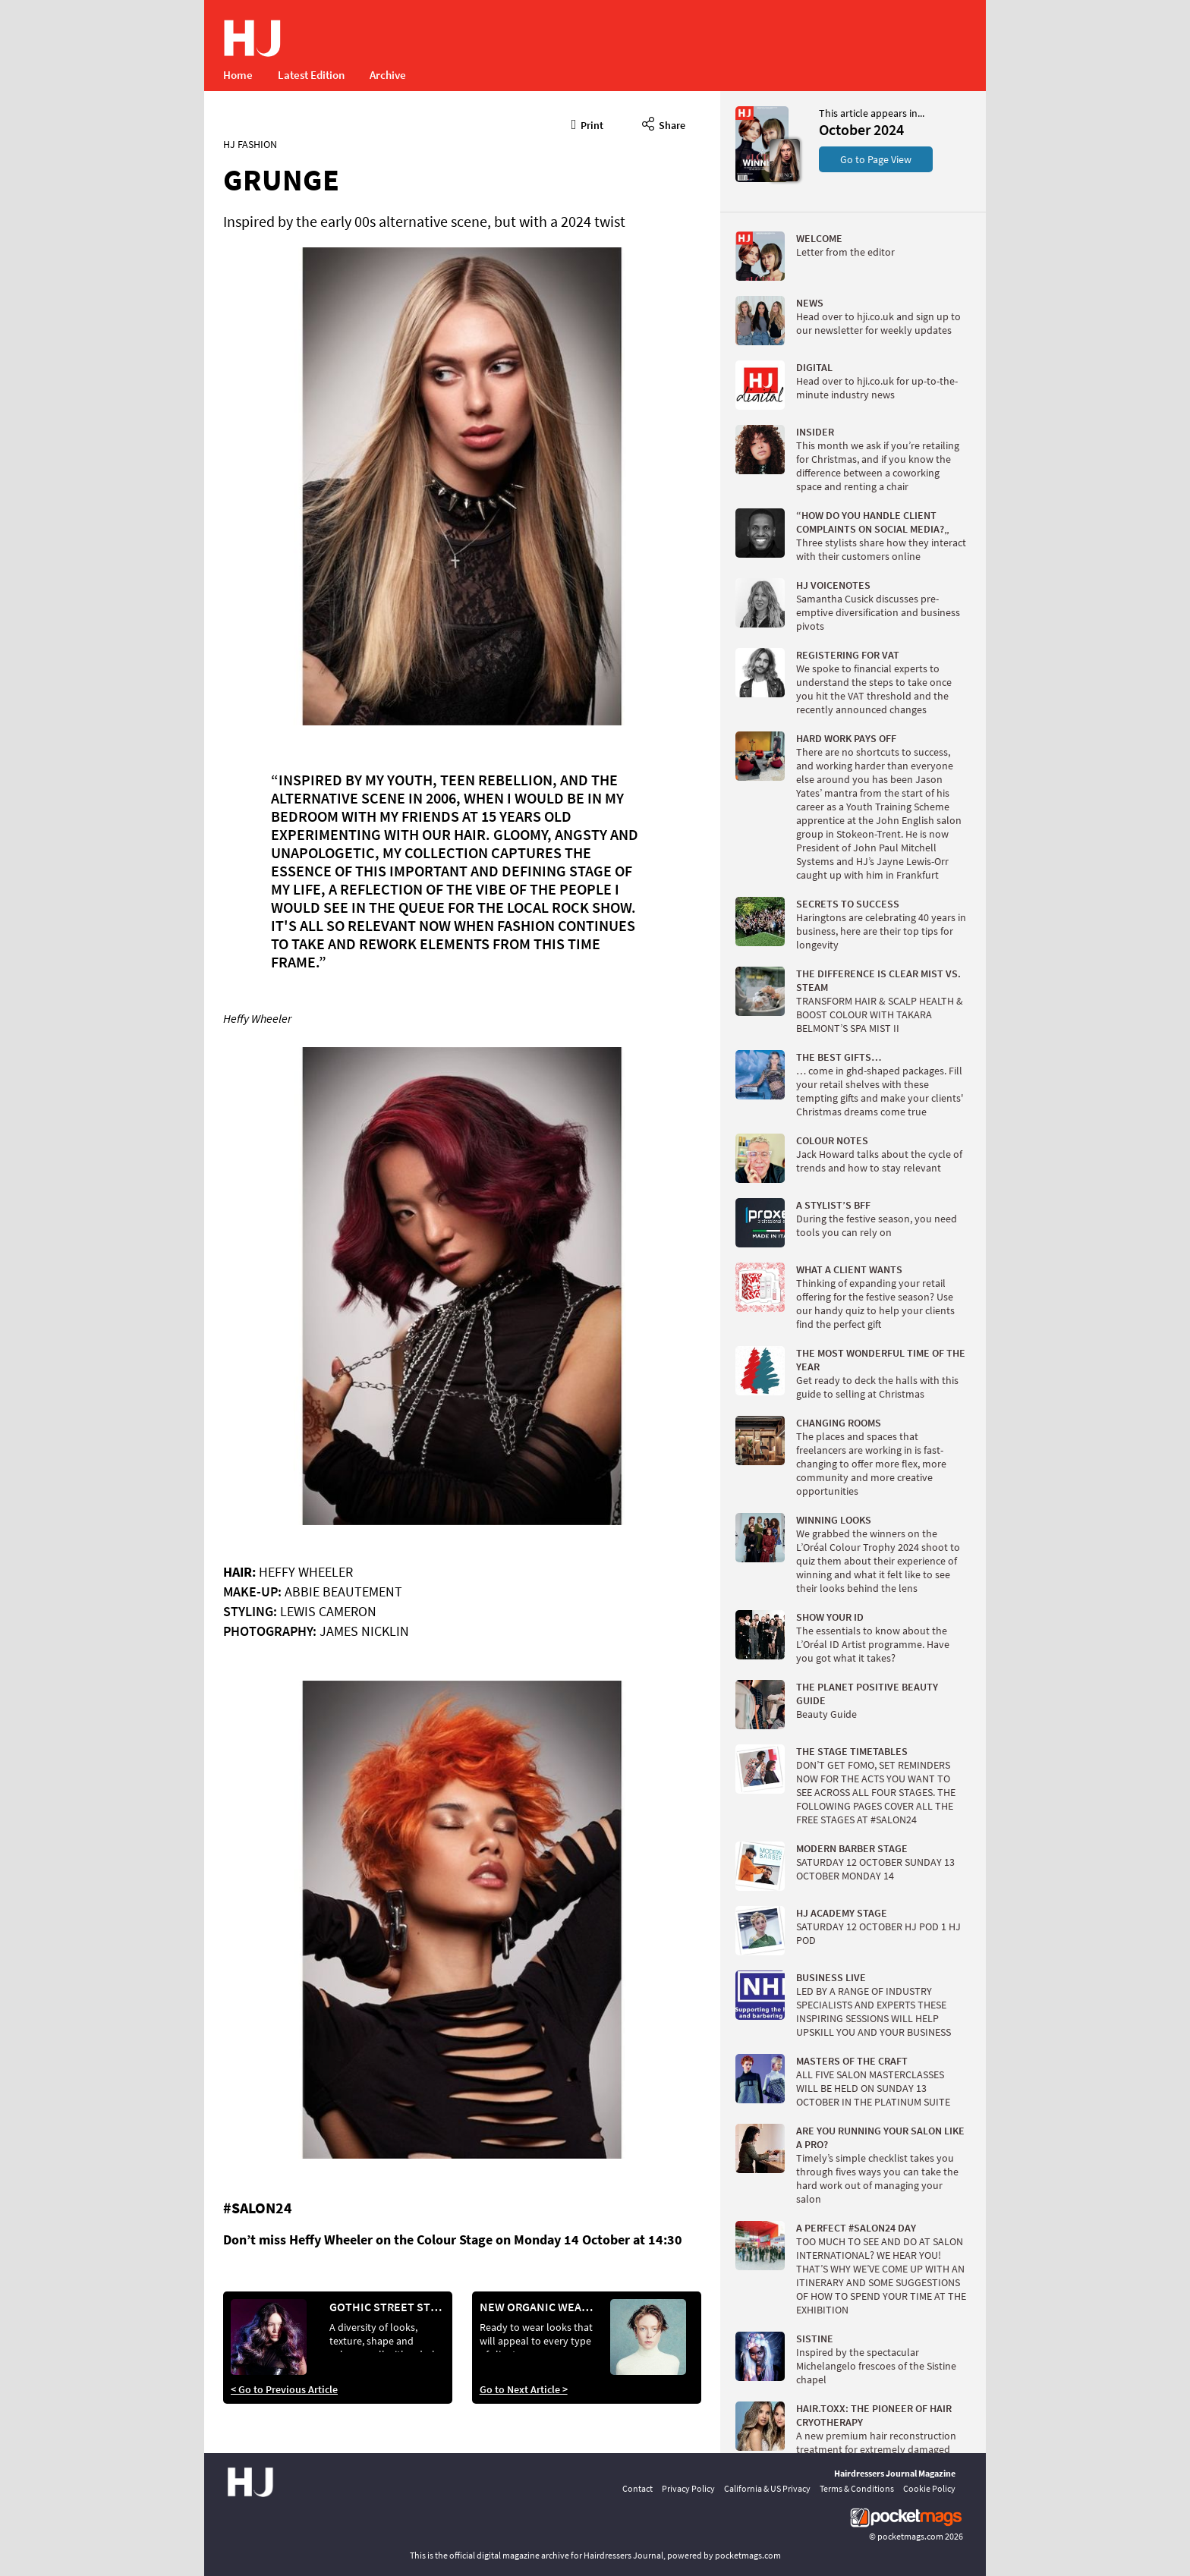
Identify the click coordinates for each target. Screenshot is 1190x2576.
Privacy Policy (688, 2488)
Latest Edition (311, 75)
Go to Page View (875, 159)
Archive (388, 75)
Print (587, 123)
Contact (637, 2488)
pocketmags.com (910, 2536)
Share (663, 123)
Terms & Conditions (857, 2488)
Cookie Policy (929, 2488)
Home (238, 75)
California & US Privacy (767, 2488)
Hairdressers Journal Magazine (894, 2473)
